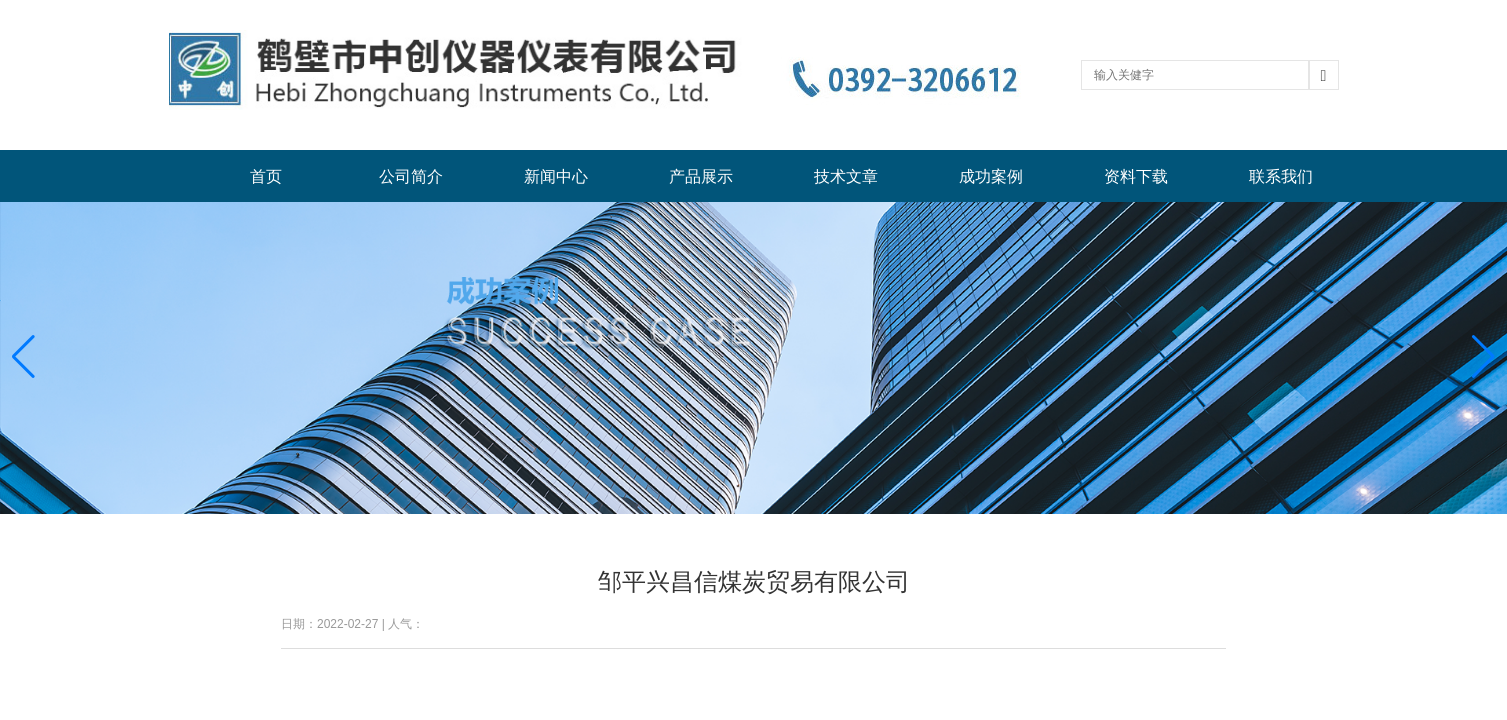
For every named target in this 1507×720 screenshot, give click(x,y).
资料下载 (1136, 176)
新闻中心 (556, 176)
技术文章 (846, 176)
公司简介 (411, 176)
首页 (266, 176)
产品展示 (701, 176)
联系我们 (1281, 176)
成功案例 (991, 176)
